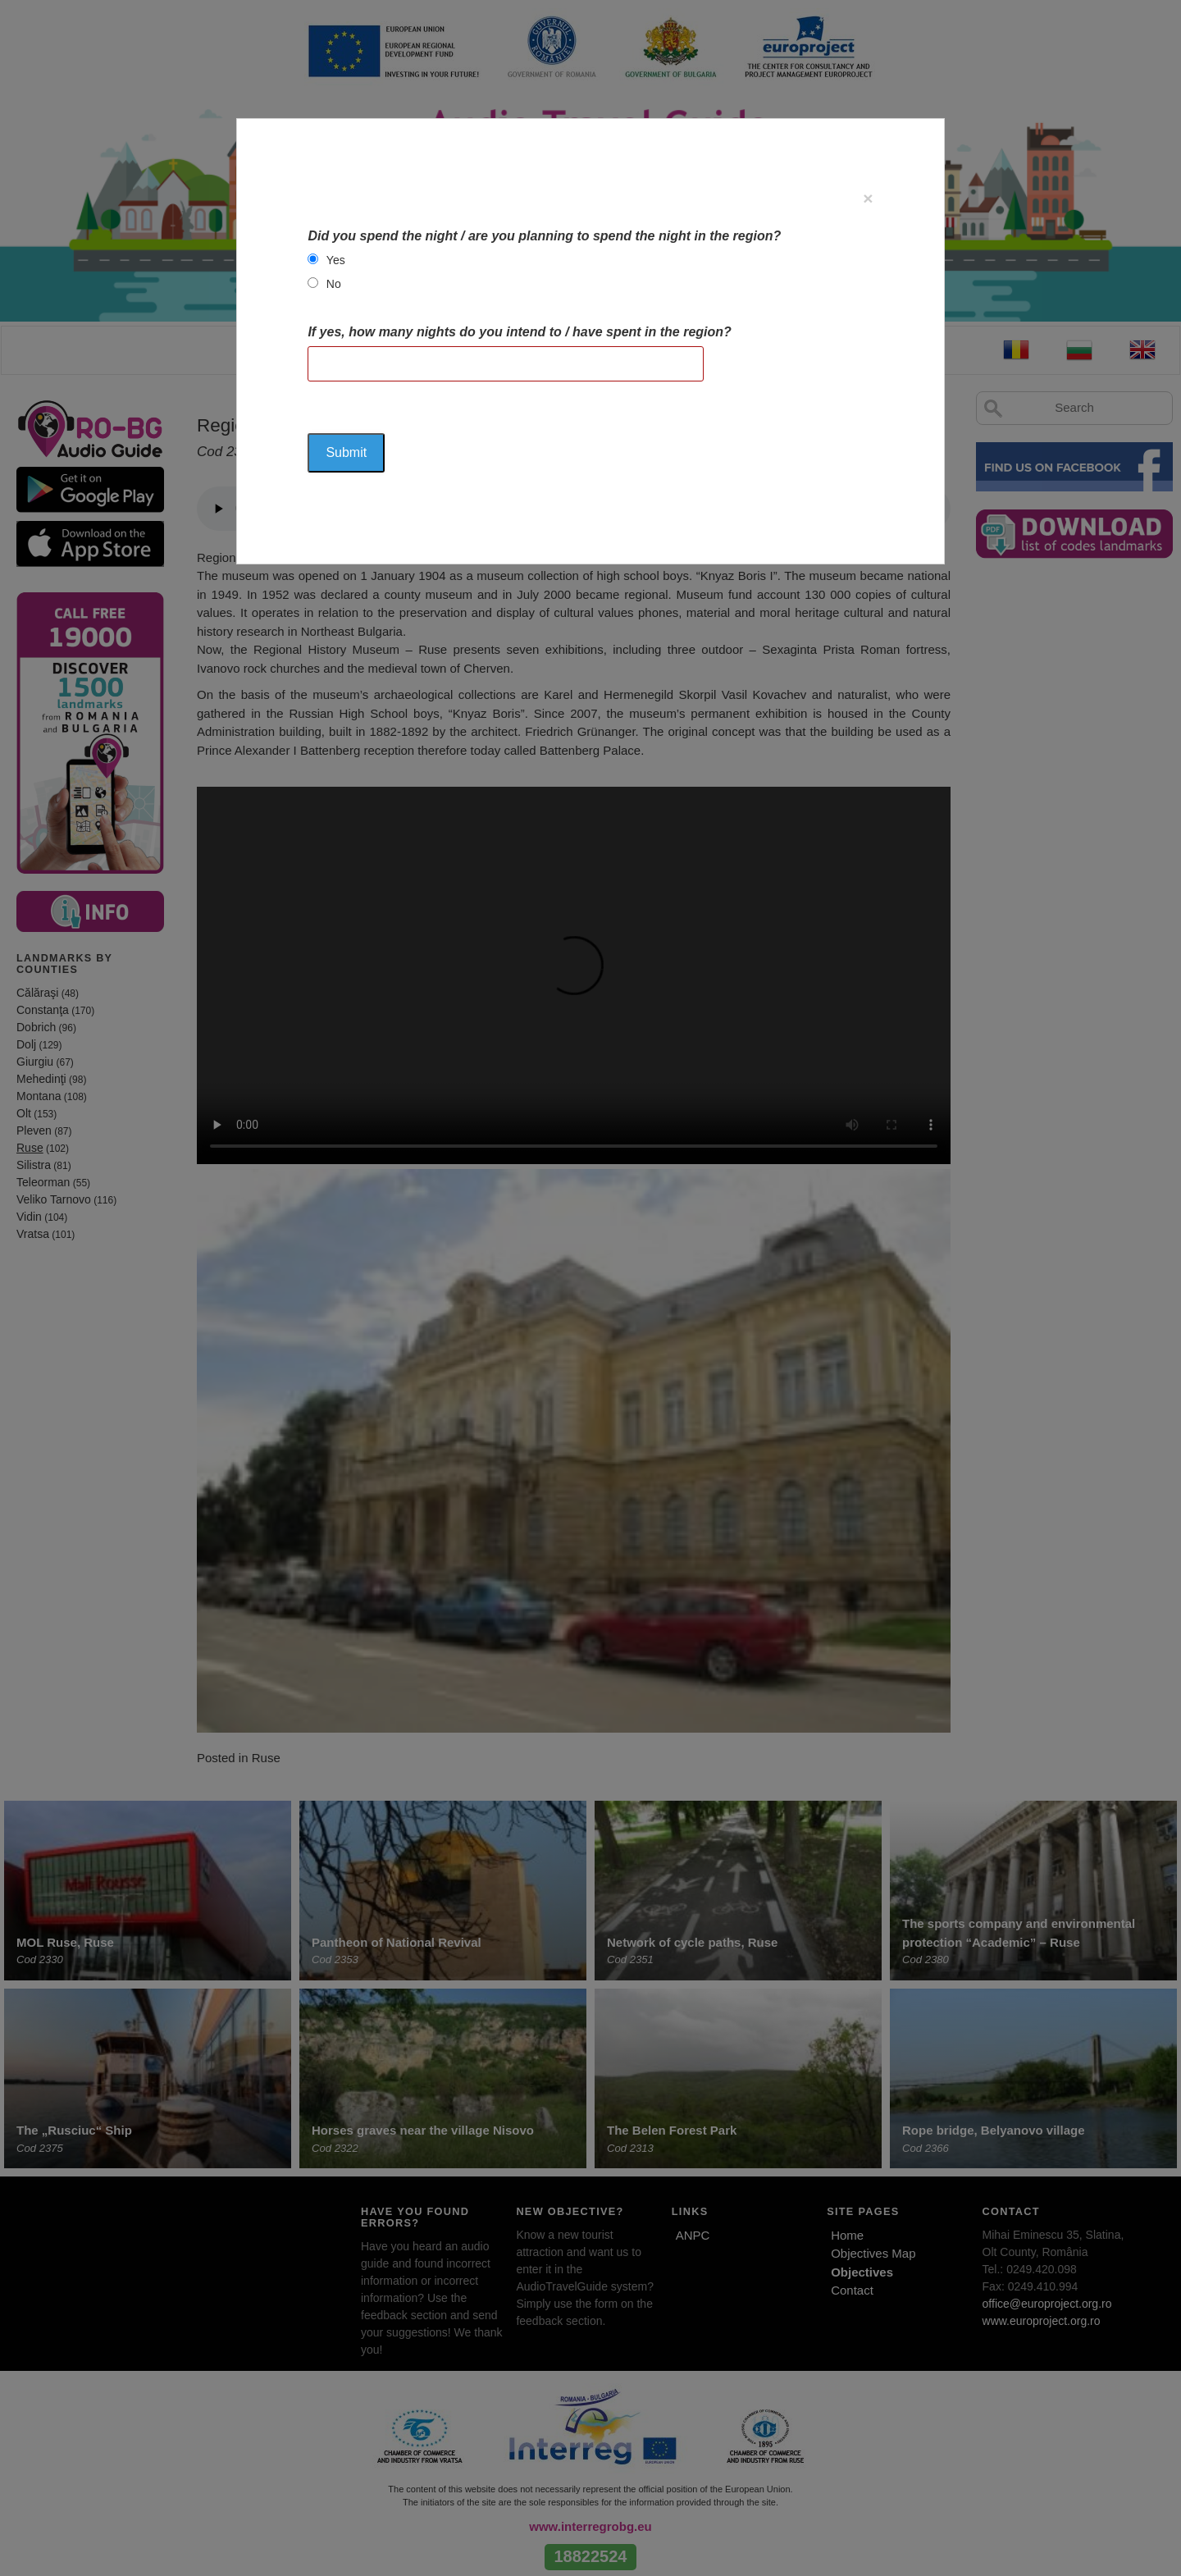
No (333, 283)
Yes (335, 260)
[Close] (868, 198)
